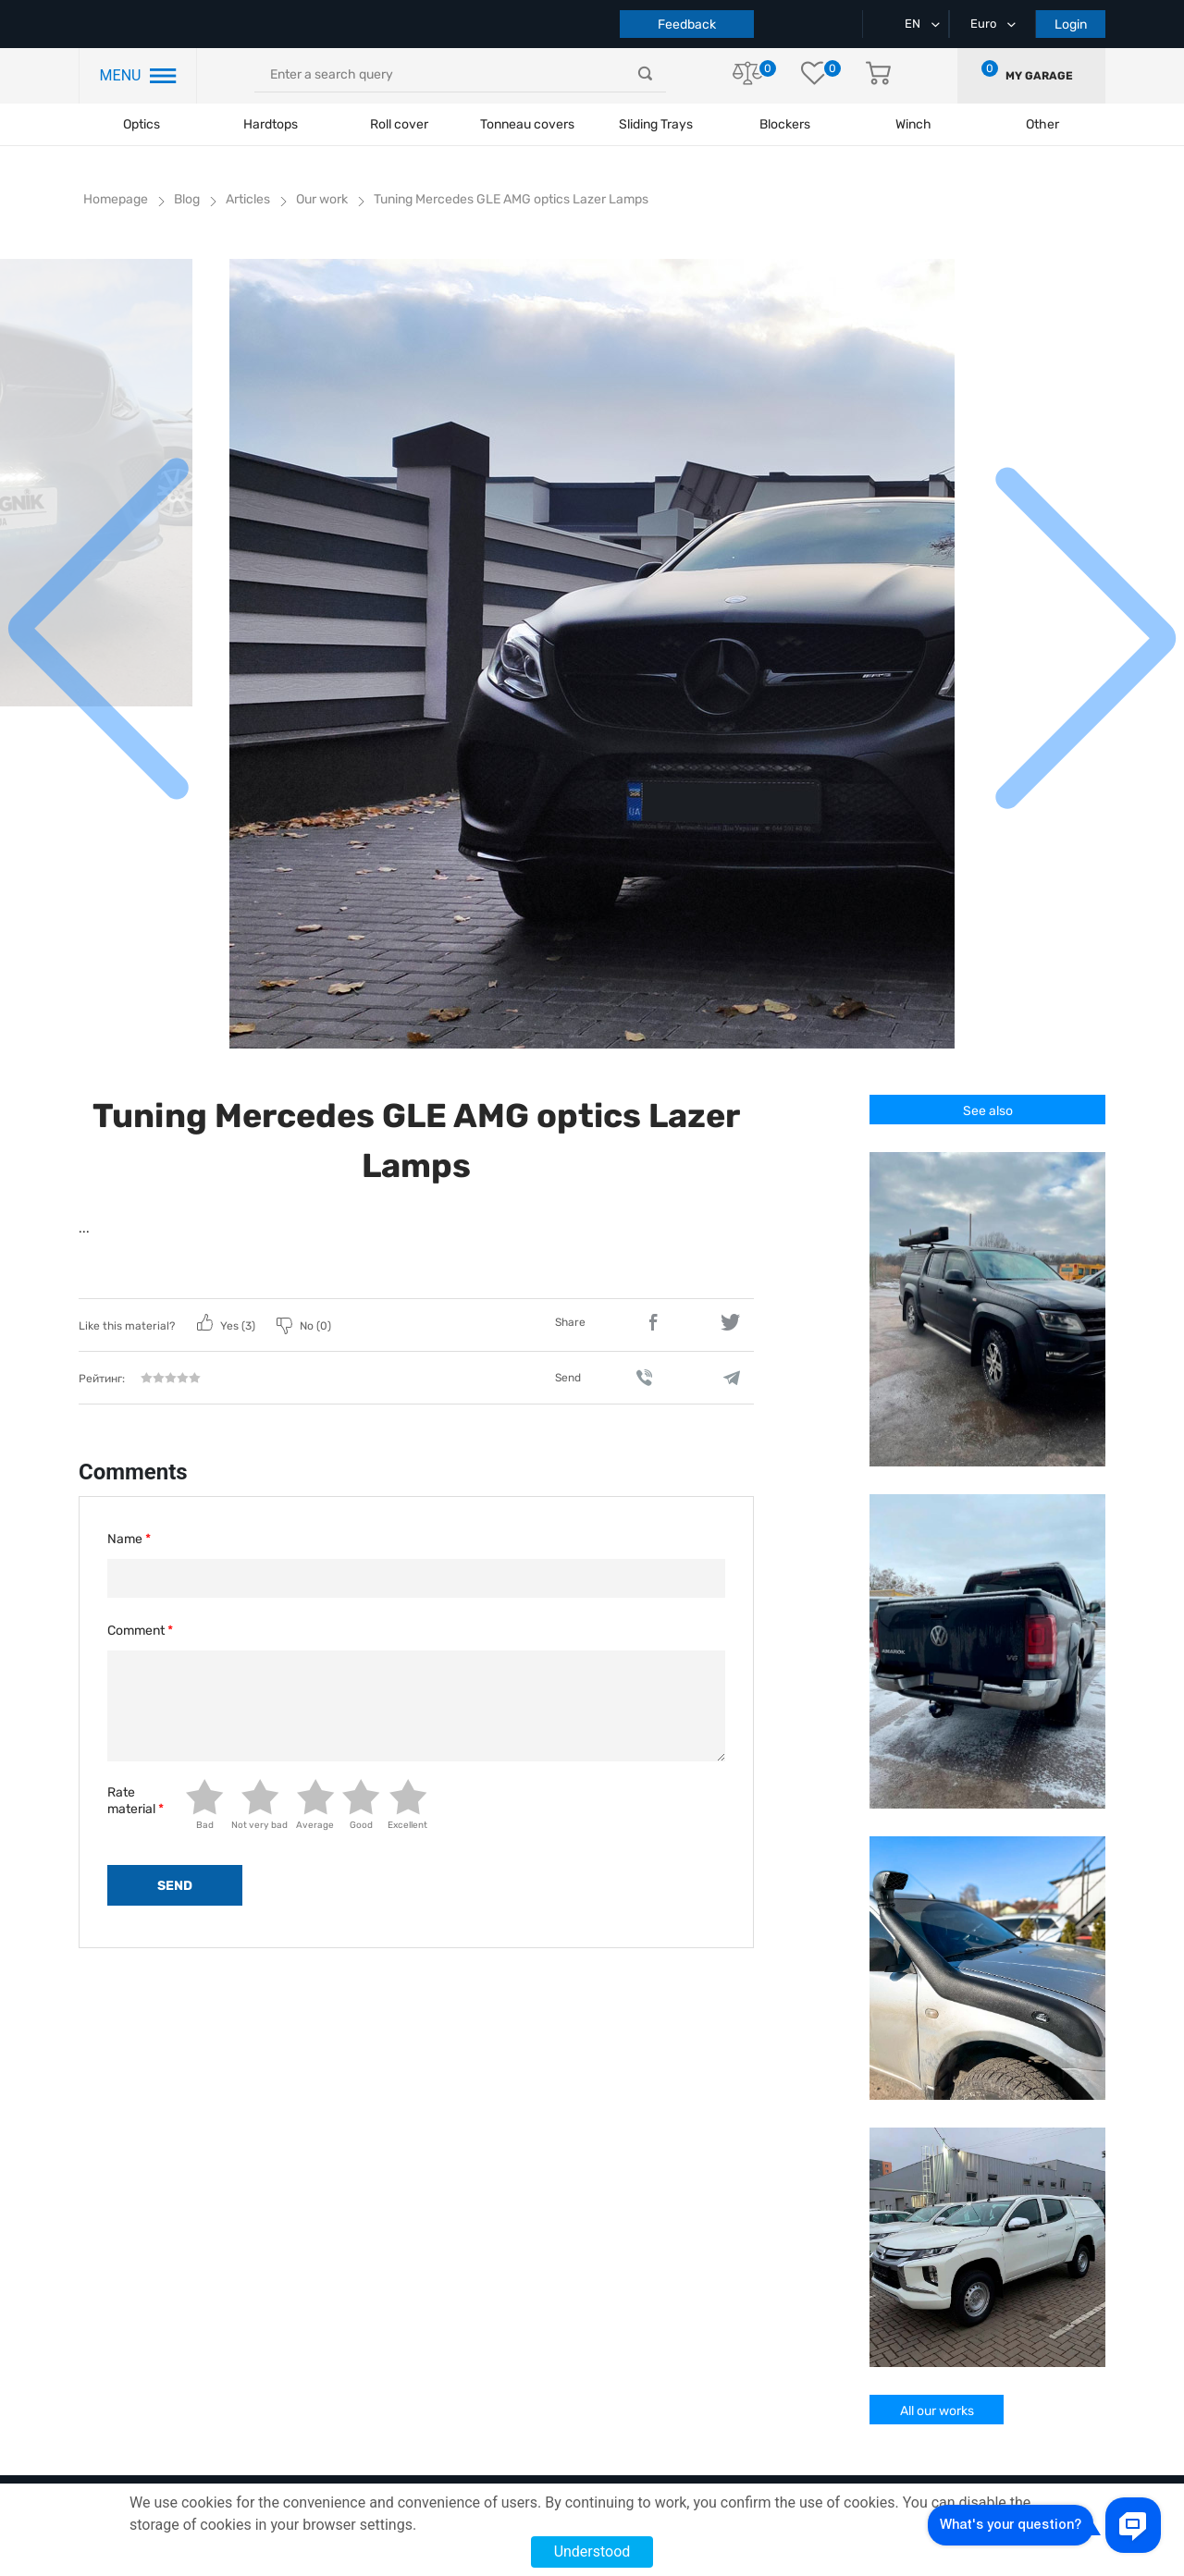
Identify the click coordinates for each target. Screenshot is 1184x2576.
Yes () (227, 1325)
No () (304, 1325)
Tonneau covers (527, 124)
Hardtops (270, 124)
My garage (1039, 75)
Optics (141, 124)
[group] (592, 654)
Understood (592, 2551)
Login (1070, 24)
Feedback (687, 24)
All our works (937, 2411)
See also (988, 1111)
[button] (1085, 633)
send (174, 1886)
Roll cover (399, 124)
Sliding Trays (656, 124)
